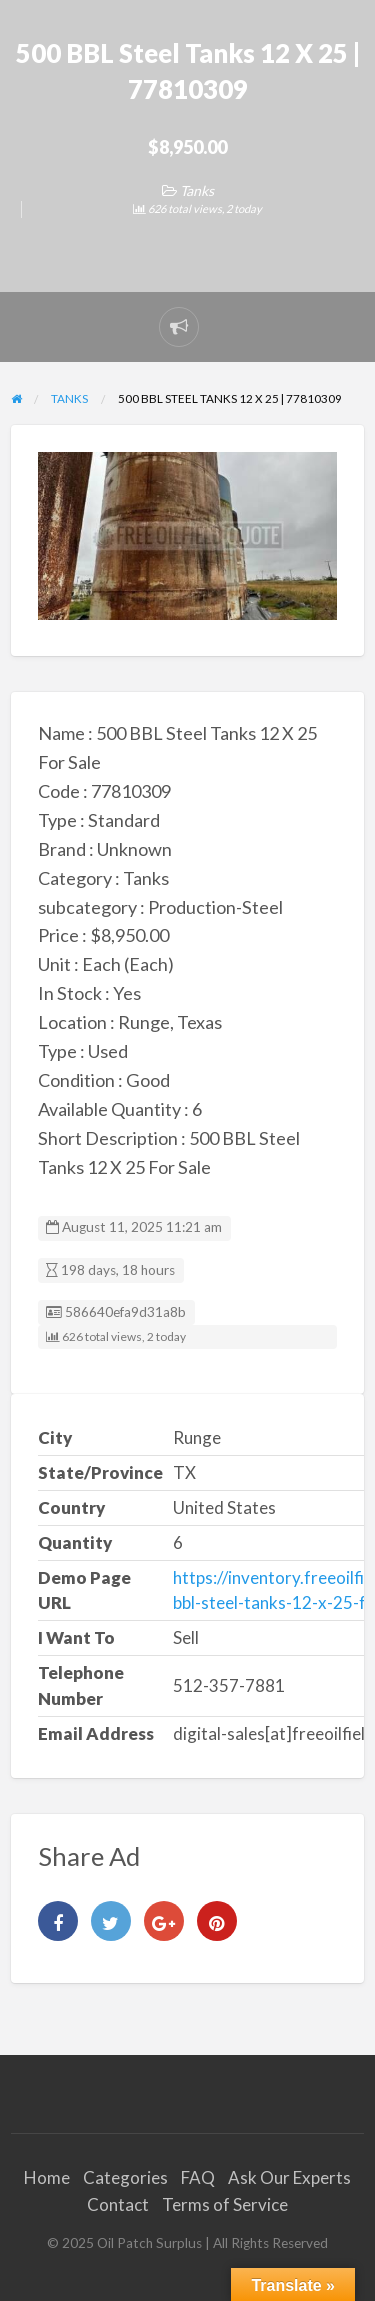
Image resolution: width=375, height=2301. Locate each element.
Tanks (197, 190)
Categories (125, 2177)
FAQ (198, 2177)
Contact (118, 2204)
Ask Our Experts (289, 2177)
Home (47, 2177)
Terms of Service (225, 2204)
